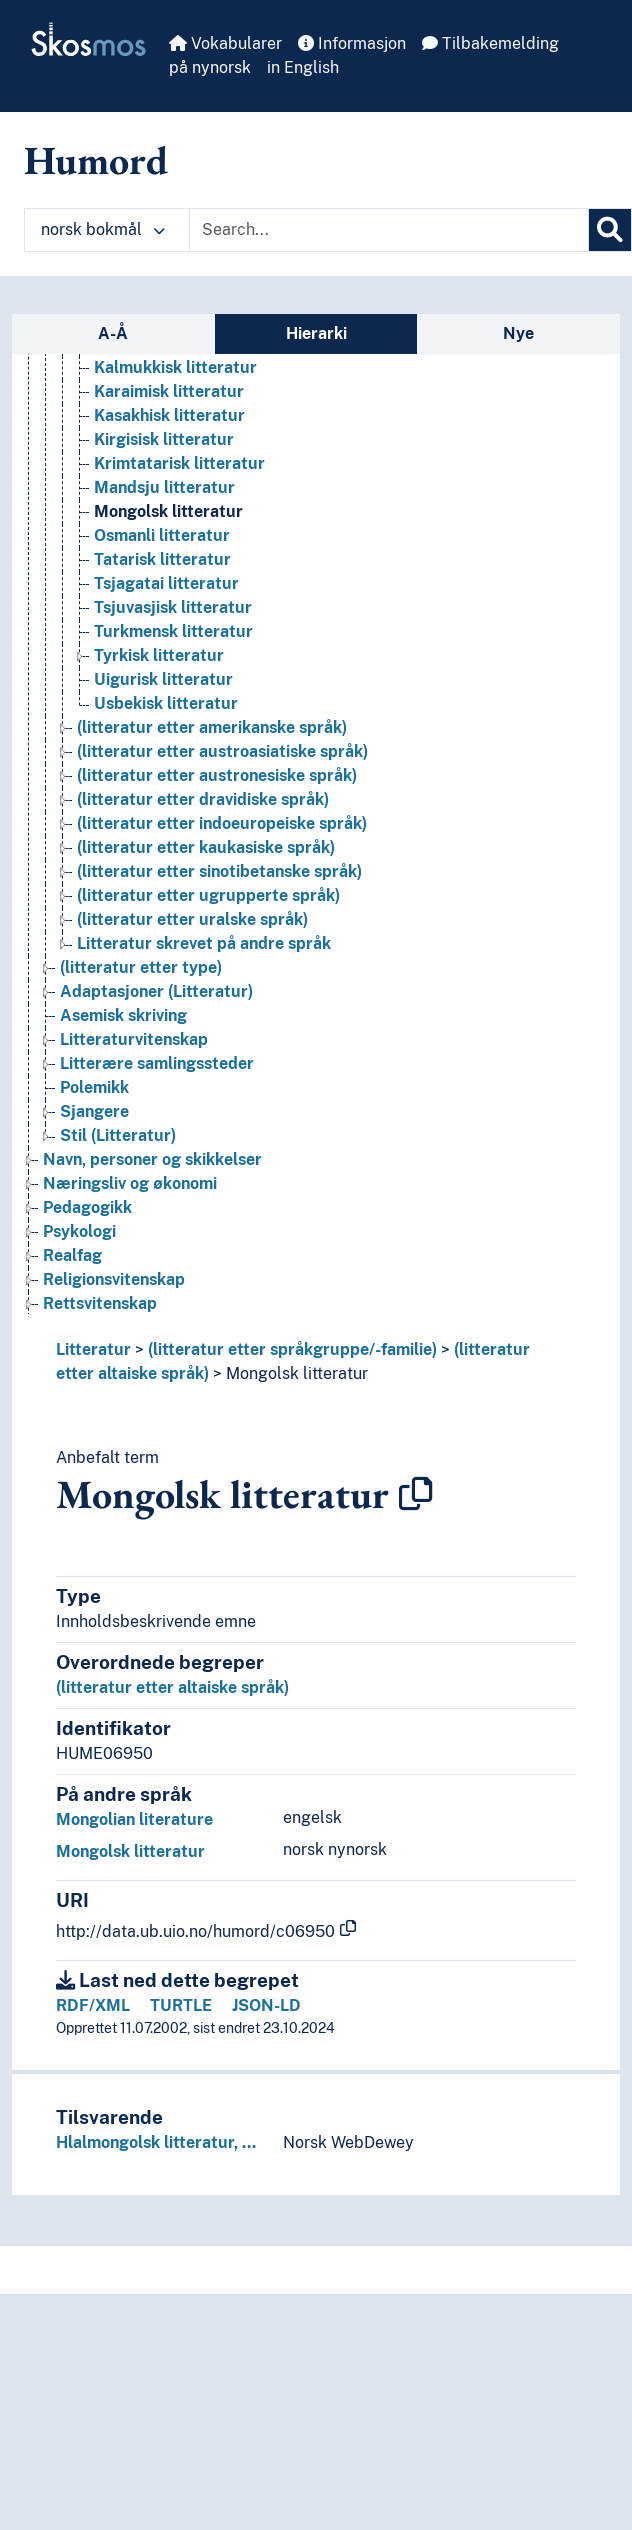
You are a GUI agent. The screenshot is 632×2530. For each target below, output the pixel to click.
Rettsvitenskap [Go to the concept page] (100, 1303)
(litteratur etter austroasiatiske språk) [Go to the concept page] (222, 751)
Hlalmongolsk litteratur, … (156, 2142)
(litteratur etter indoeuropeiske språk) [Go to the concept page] (222, 823)
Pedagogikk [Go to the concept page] (87, 1207)
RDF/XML (93, 2005)
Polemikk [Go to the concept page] (94, 1087)
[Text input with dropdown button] (389, 230)
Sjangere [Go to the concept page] (94, 1111)
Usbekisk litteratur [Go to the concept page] (166, 703)
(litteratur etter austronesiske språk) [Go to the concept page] (217, 775)
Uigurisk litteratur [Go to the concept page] (163, 679)
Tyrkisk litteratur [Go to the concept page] (159, 655)
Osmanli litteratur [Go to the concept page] (162, 535)
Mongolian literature (134, 1819)
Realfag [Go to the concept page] (72, 1255)
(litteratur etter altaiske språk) (172, 1687)
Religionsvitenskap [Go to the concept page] (114, 1279)
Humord (96, 160)
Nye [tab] (518, 333)
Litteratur (93, 1349)
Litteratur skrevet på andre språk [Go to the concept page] (204, 943)
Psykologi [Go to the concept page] (79, 1231)
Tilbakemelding (490, 43)
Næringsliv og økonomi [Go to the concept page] (130, 1183)
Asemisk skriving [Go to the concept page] (123, 1015)
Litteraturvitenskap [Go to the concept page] (134, 1039)
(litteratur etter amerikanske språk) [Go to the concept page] (212, 727)
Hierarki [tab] (316, 333)
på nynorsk (210, 67)
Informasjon (352, 43)
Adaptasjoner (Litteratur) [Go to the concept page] (156, 991)
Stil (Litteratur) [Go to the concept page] (118, 1135)
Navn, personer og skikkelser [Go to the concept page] (152, 1159)
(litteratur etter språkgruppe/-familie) (292, 1349)
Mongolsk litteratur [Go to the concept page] (168, 511)
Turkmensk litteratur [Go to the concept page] (173, 631)
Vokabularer (225, 43)
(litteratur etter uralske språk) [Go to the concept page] (192, 919)
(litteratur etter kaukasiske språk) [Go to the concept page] (206, 847)
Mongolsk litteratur (297, 1373)
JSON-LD (266, 2005)
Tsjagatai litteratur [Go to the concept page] (166, 583)
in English (303, 67)
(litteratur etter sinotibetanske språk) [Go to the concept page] (219, 871)
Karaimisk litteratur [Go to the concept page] (169, 391)
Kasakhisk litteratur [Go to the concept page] (169, 415)
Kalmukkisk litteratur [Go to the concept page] (175, 367)
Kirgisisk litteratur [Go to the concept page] (164, 439)
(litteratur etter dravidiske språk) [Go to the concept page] (203, 799)
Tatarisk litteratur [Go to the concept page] (162, 559)
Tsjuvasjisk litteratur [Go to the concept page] (173, 607)
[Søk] (610, 230)
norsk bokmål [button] (103, 229)
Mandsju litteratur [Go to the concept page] (164, 487)
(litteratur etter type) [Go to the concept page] (141, 967)
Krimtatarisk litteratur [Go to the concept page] (179, 463)
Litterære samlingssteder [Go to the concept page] (157, 1063)
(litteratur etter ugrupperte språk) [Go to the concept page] (208, 895)
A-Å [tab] (113, 333)
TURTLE (181, 2005)
